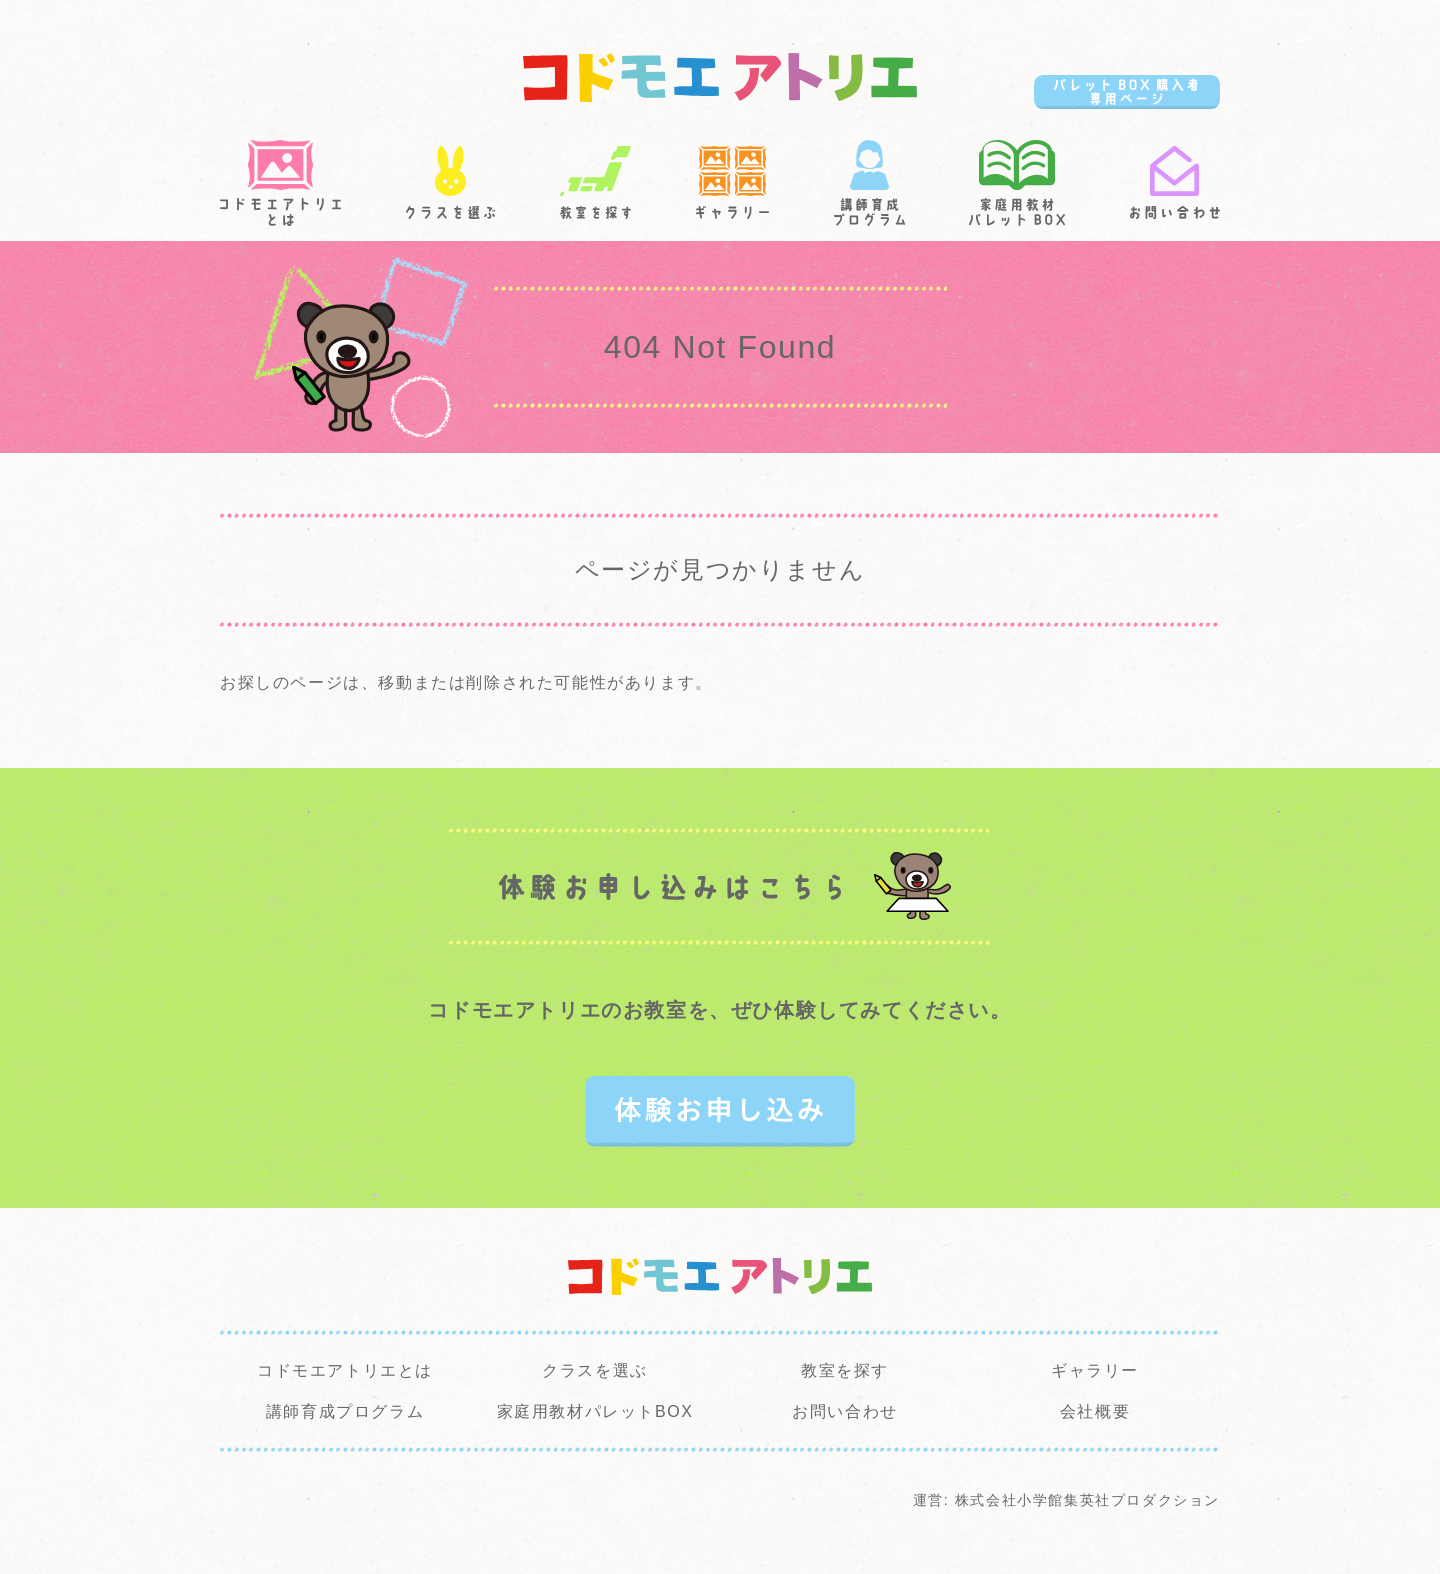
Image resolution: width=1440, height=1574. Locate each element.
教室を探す (845, 1370)
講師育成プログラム (345, 1411)
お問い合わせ (845, 1411)
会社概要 (1095, 1411)
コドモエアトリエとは (345, 1370)
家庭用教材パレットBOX (595, 1411)
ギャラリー (1095, 1370)
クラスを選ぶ (595, 1370)
